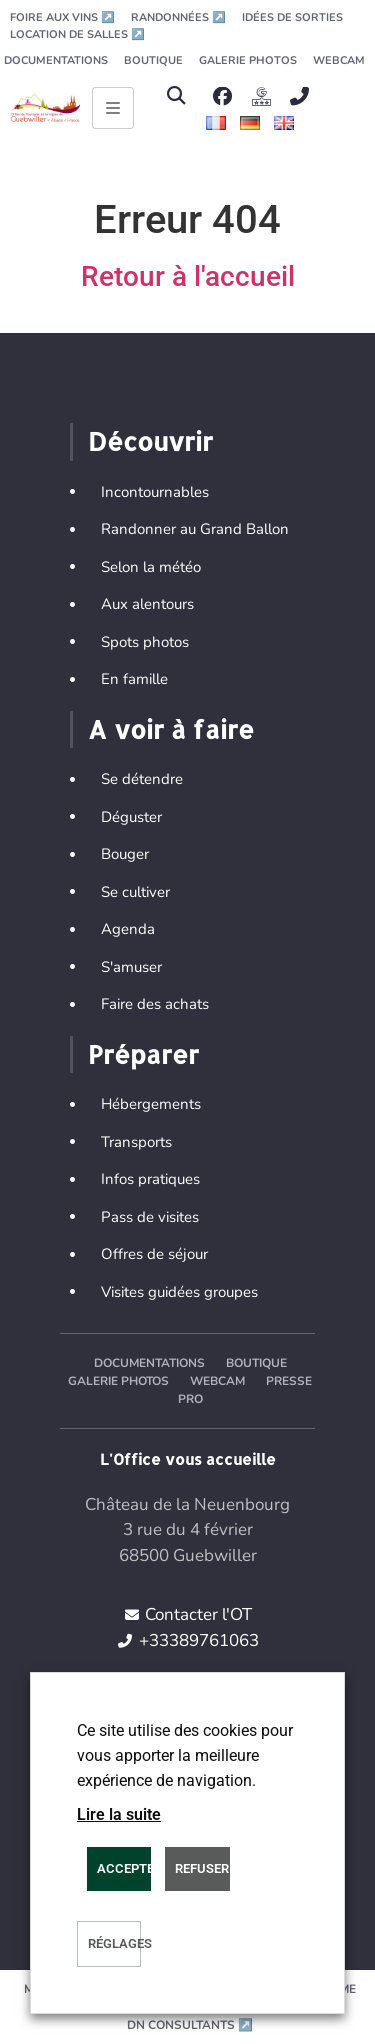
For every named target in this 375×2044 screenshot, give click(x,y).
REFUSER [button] (202, 1868)
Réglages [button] (114, 1943)
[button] (176, 96)
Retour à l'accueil (188, 276)
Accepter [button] (124, 1868)
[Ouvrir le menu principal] (113, 108)
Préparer (143, 1054)
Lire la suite (119, 1814)
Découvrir (150, 441)
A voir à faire (171, 729)
